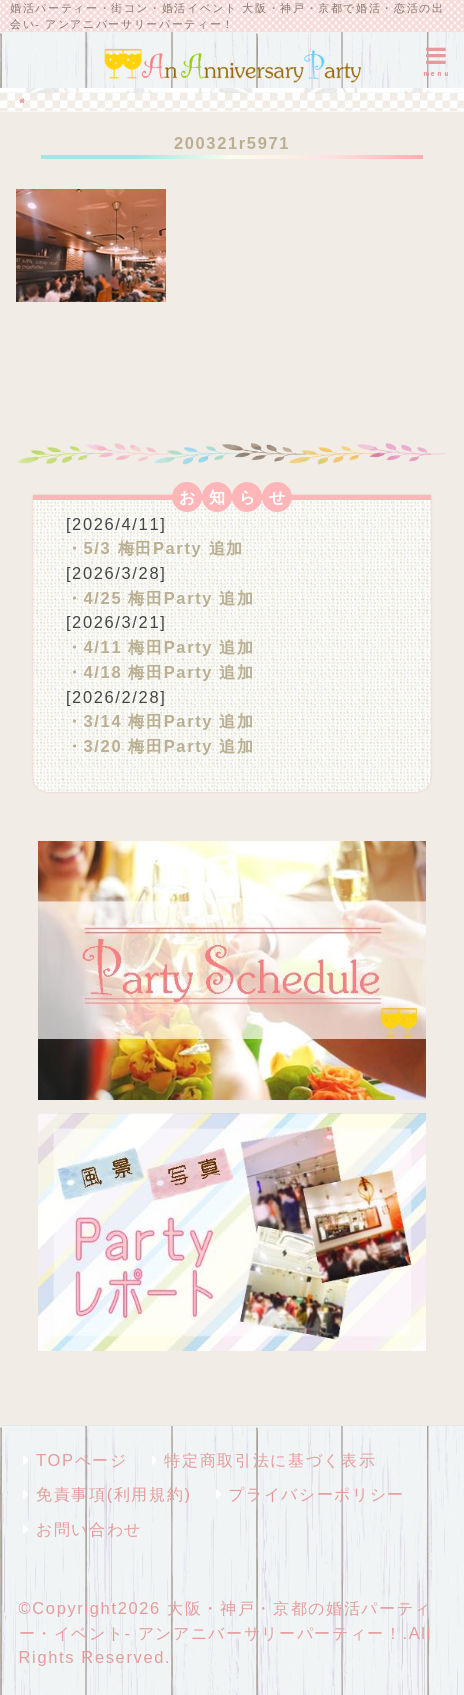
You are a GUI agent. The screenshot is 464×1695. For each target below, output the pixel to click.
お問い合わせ (89, 1529)
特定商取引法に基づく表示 (270, 1460)
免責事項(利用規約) (113, 1494)
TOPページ (81, 1460)
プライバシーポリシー (316, 1494)
